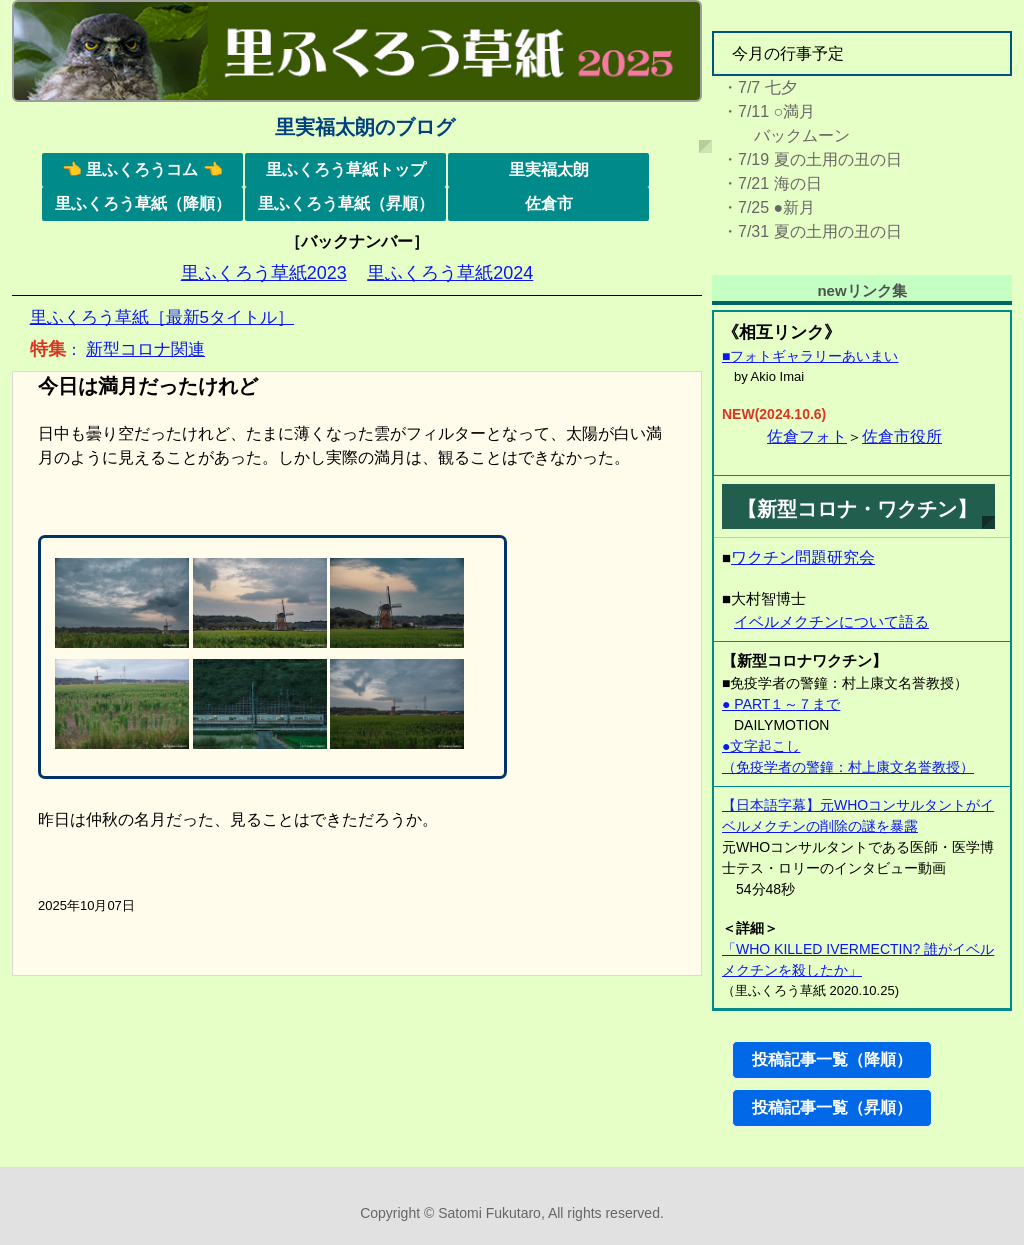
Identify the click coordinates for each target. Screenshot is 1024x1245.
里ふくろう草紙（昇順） (346, 203)
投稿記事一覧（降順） (832, 1059)
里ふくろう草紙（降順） (143, 203)
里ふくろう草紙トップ (346, 169)
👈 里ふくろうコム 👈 (142, 169)
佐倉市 (549, 203)
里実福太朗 (549, 169)
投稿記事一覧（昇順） (832, 1107)
